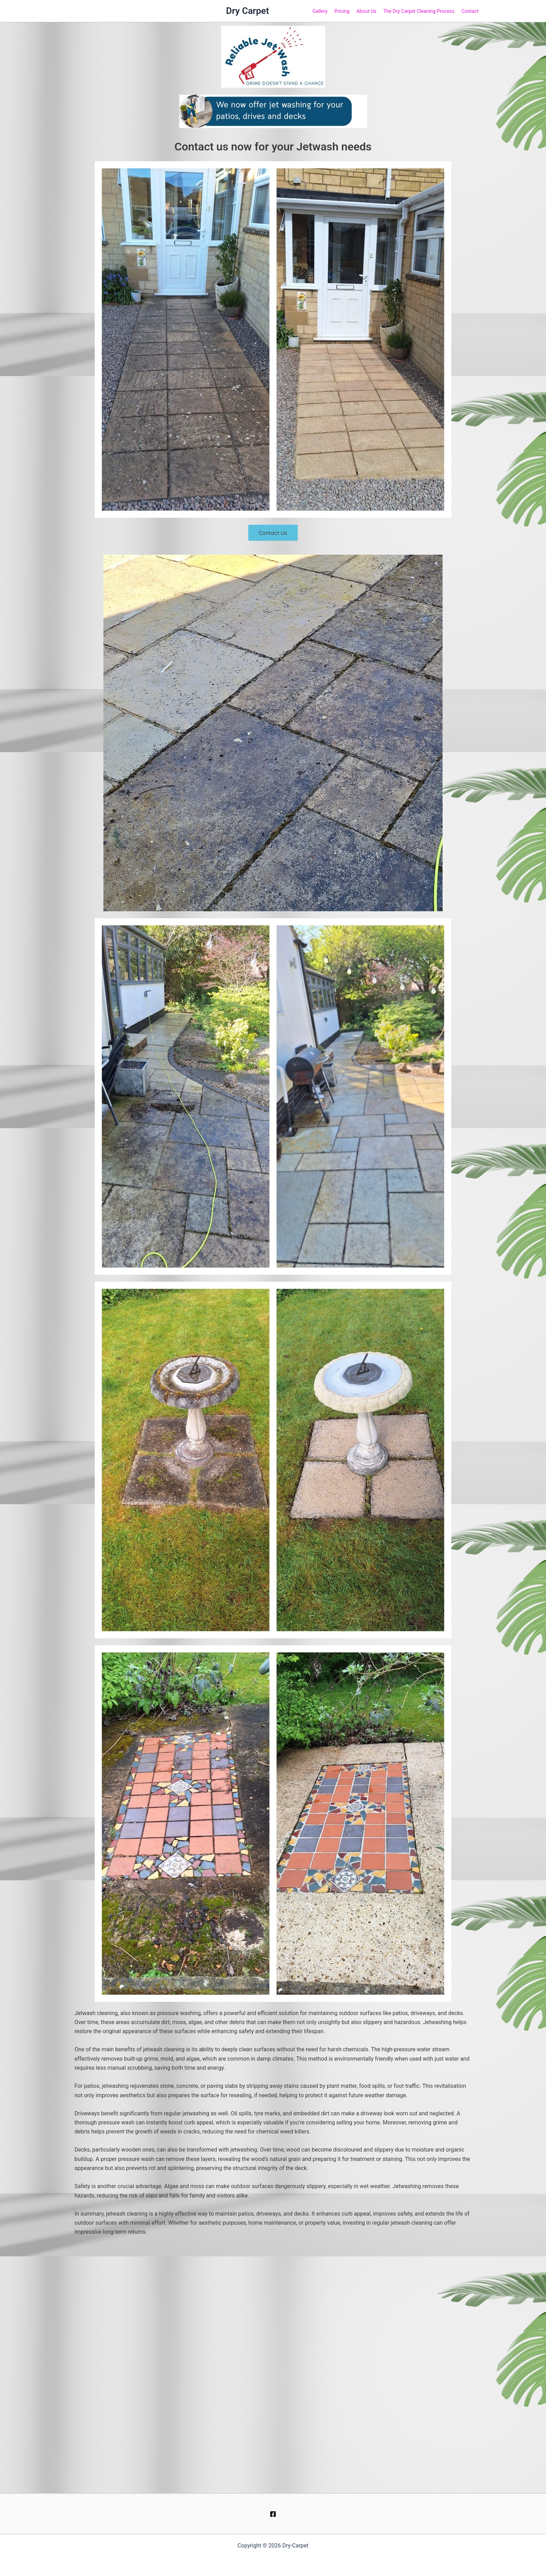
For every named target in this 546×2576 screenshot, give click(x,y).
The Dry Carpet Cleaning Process (418, 11)
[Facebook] (273, 2514)
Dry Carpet (247, 11)
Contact (469, 11)
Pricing (341, 11)
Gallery (320, 11)
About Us (366, 11)
